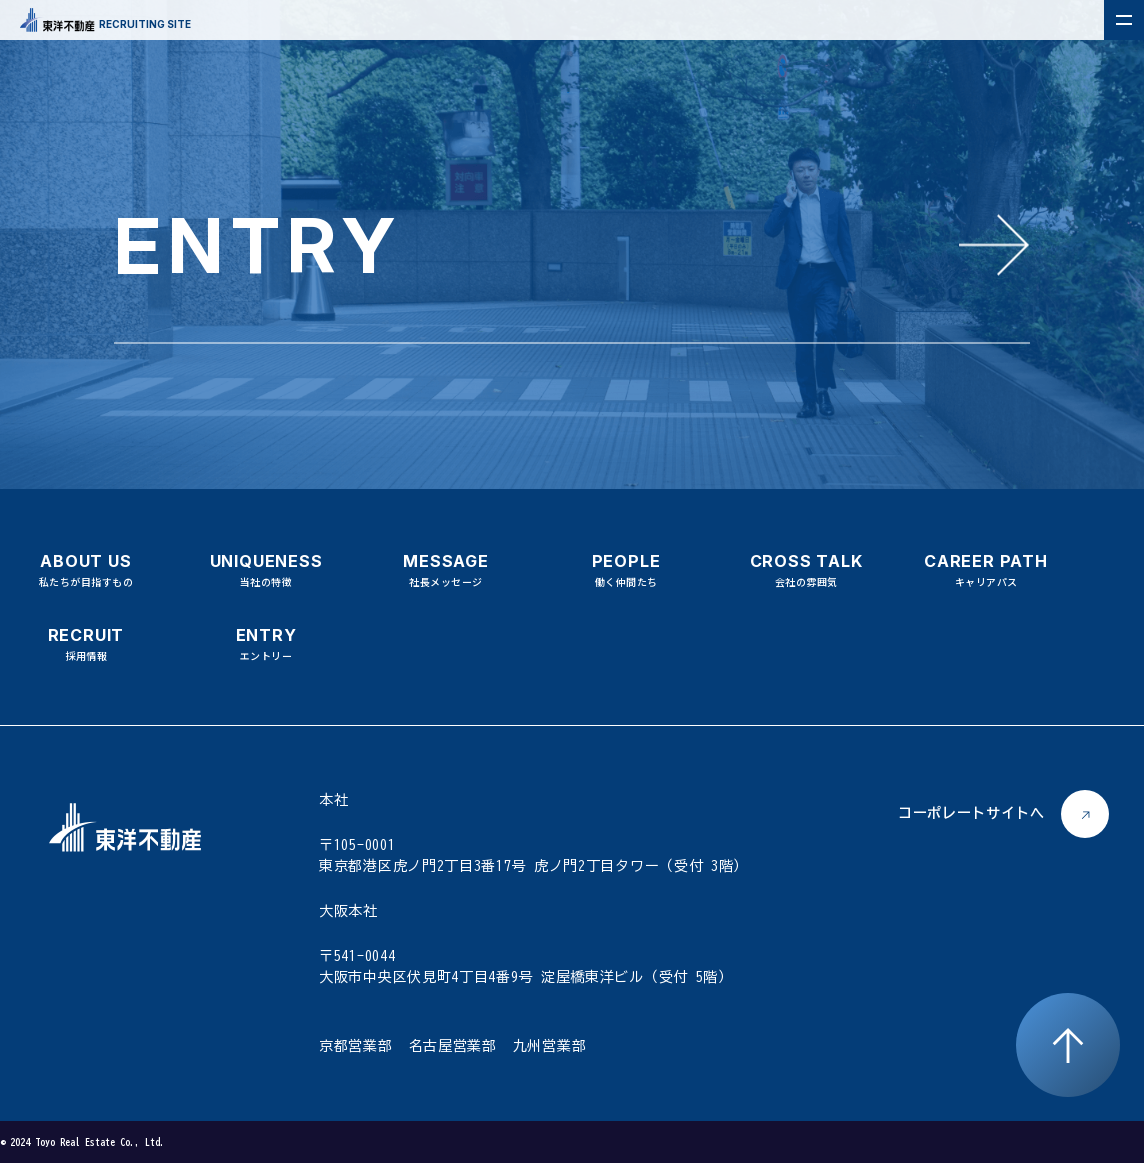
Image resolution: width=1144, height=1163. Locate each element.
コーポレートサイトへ (971, 813)
